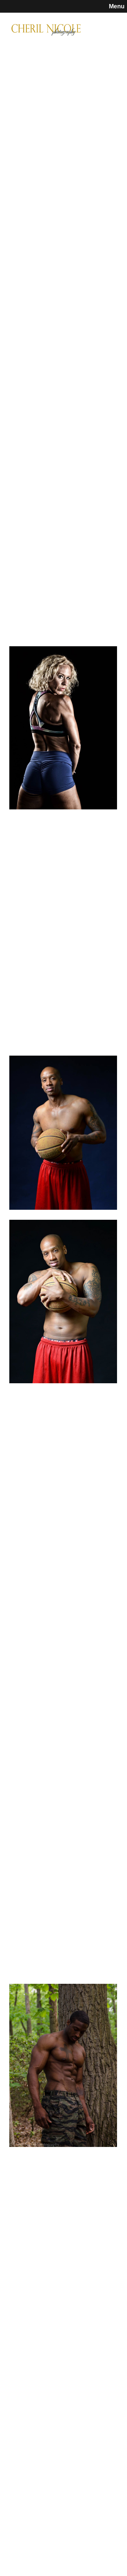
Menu (116, 6)
